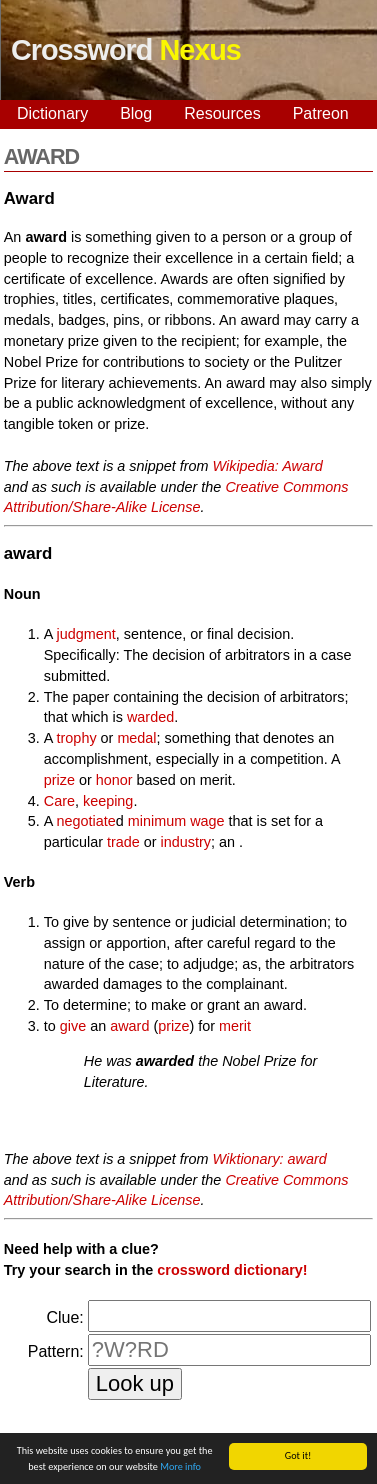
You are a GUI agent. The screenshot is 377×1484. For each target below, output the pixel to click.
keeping (108, 801)
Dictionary (52, 113)
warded (150, 717)
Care (59, 801)
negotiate (86, 821)
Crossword (126, 50)
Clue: (64, 1317)
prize (59, 780)
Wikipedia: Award (268, 466)
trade (123, 842)
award (129, 1026)
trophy (77, 738)
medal (136, 738)
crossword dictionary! (232, 1270)
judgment (86, 634)
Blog (136, 113)
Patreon (321, 113)
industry (186, 842)
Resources (222, 113)
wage (207, 821)
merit (235, 1026)
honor (114, 780)
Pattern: (56, 1351)
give (73, 1026)
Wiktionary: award (270, 1159)
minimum (157, 821)
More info (180, 1468)
